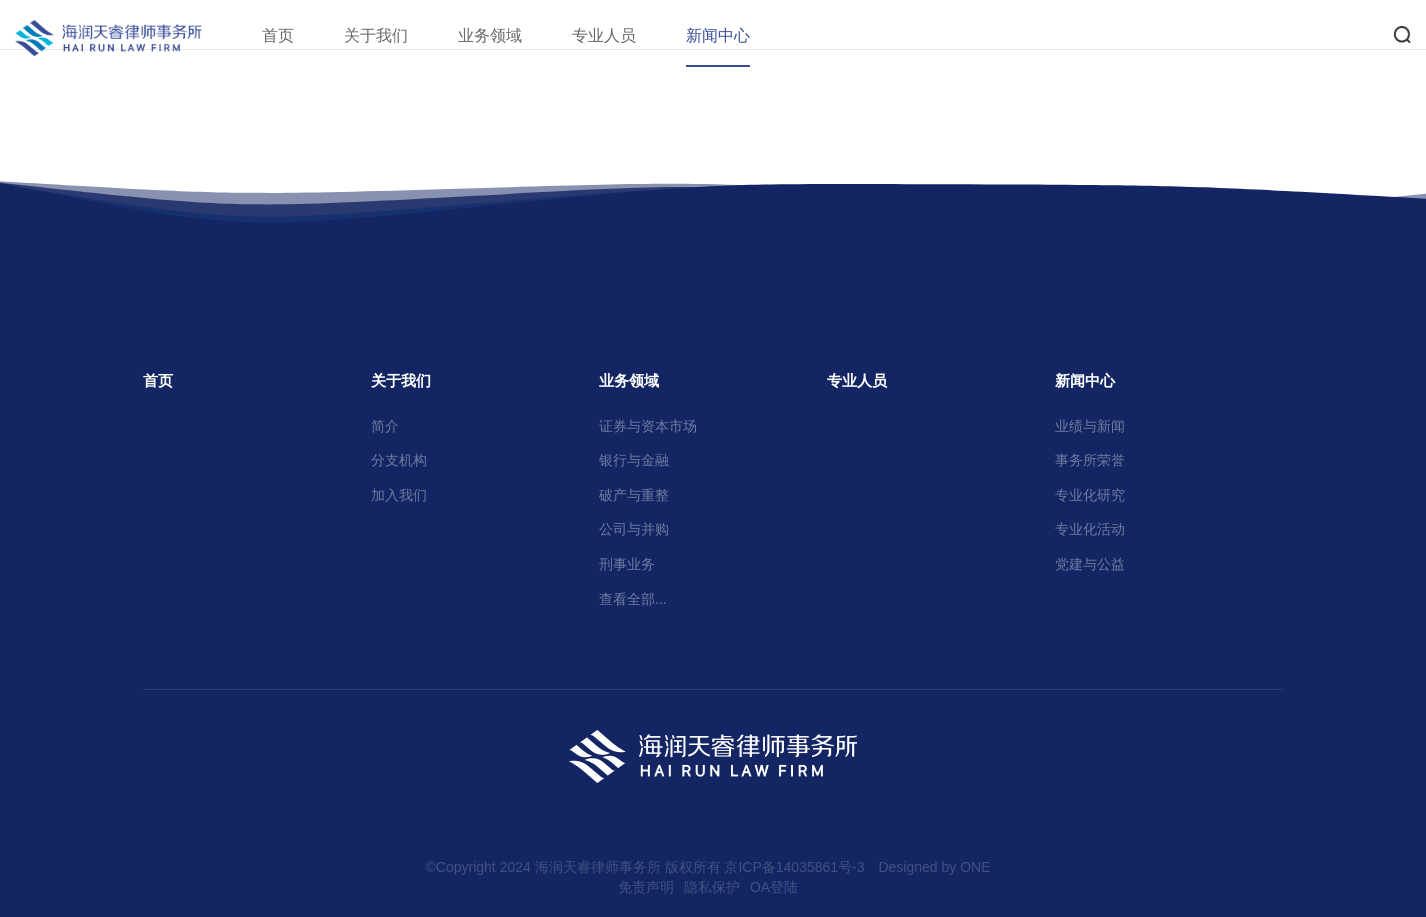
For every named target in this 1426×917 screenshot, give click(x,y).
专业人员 (629, 35)
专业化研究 (1090, 495)
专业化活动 (1090, 529)
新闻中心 (743, 35)
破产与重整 (634, 495)
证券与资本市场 (648, 426)
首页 (303, 35)
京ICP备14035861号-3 (794, 867)
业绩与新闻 (1090, 426)
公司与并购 (634, 529)
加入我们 (399, 495)
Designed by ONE (934, 867)
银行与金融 (634, 460)
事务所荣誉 (1090, 460)
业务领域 (515, 35)
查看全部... (633, 599)
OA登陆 (774, 887)
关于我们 (401, 35)
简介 (385, 426)
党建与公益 (1090, 564)
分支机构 (399, 460)
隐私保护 (712, 887)
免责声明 (646, 887)
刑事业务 (627, 564)
